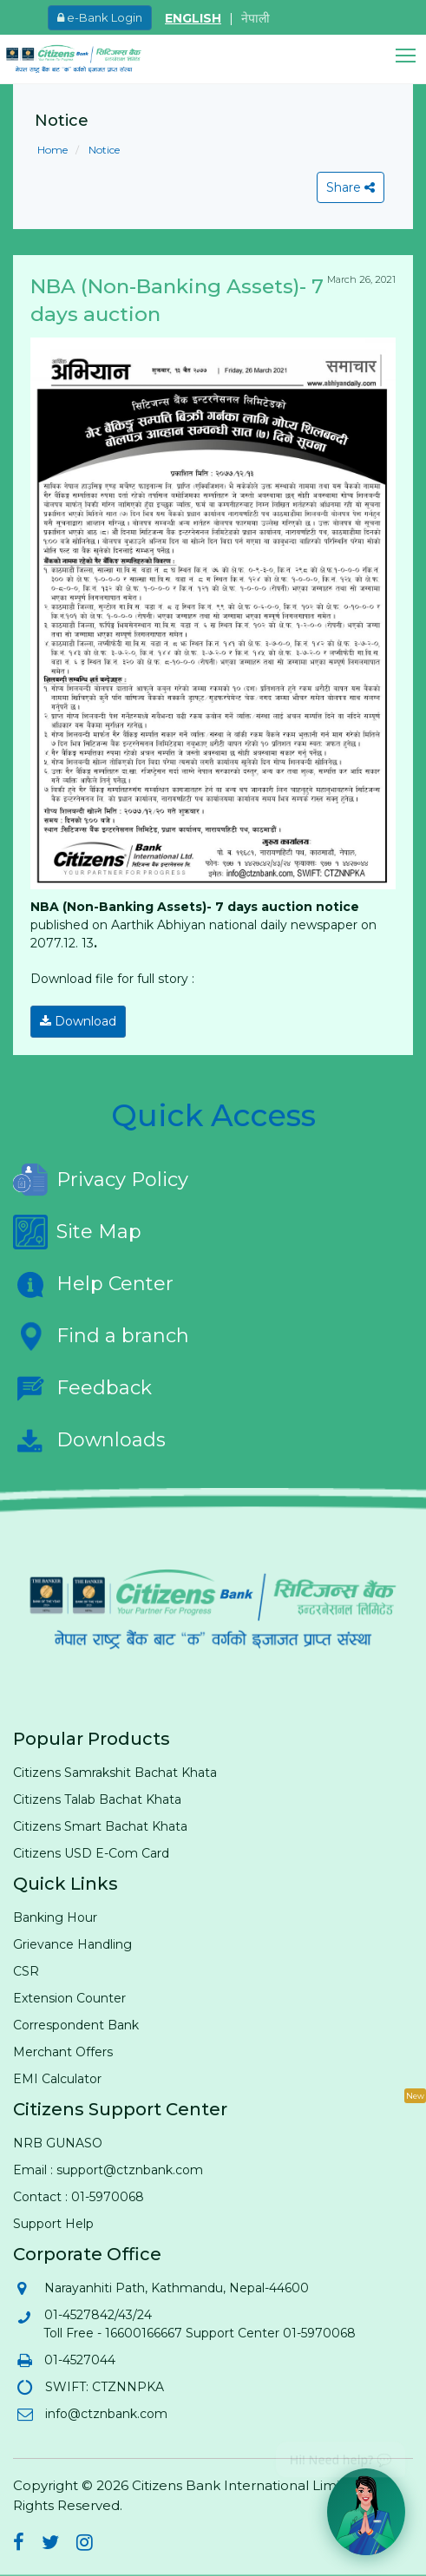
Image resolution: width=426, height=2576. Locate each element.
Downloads (89, 1440)
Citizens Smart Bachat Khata (100, 1826)
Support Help (53, 2224)
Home (52, 149)
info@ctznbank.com (105, 2414)
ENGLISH (193, 18)
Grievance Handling (72, 1944)
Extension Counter (69, 1998)
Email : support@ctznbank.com (108, 2170)
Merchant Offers (63, 2052)
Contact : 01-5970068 (78, 2197)
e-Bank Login (99, 17)
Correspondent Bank (76, 2025)
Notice (103, 149)
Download (78, 1021)
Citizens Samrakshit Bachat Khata (115, 1772)
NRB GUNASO (57, 2143)
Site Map (77, 1232)
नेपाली (255, 18)
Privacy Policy (100, 1180)
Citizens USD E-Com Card (91, 1853)
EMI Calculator (57, 2079)
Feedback (82, 1388)
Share (350, 187)
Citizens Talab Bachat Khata (97, 1799)
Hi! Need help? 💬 (340, 2453)
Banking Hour (55, 1917)
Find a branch (101, 1336)
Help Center (93, 1284)
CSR (26, 1971)
